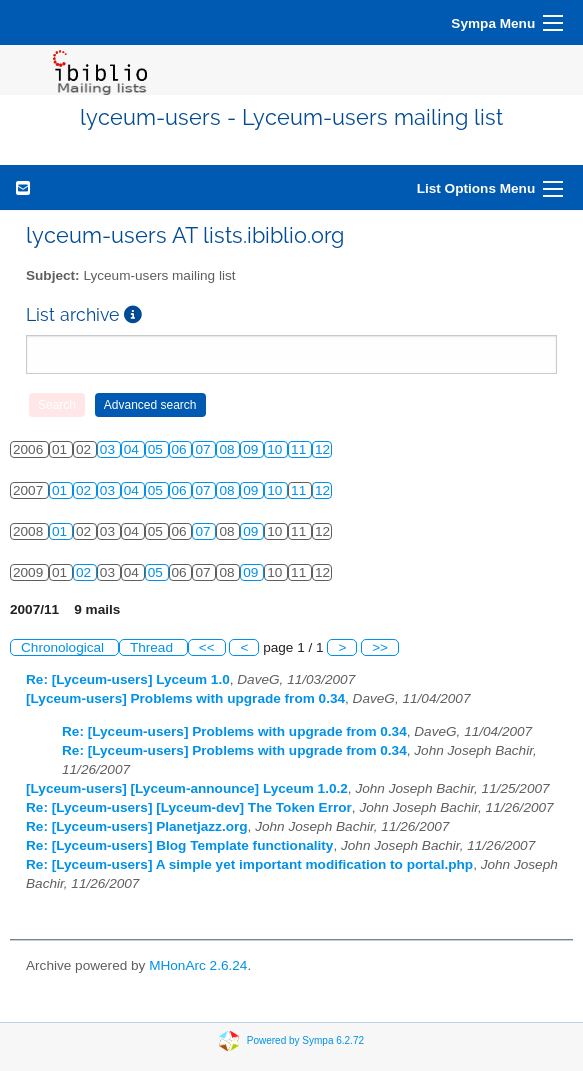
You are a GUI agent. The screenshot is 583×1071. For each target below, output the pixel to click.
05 (157, 449)
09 (252, 449)
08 (228, 449)
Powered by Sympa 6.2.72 (305, 1040)
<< (207, 647)
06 (181, 449)
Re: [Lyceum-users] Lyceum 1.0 (128, 679)
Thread (153, 647)
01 (61, 490)
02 (85, 490)
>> (380, 647)
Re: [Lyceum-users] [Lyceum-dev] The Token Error (189, 807)
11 (300, 449)
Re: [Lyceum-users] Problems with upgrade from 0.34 (234, 731)
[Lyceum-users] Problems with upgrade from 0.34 (185, 698)
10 (276, 449)
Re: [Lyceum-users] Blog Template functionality (179, 845)
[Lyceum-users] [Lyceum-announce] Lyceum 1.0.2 (187, 788)
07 (204, 449)
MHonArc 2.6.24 (198, 965)
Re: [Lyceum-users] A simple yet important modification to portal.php (249, 864)
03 (109, 449)
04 (133, 449)
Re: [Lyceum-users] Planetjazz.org (137, 826)
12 (322, 449)
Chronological (64, 647)
